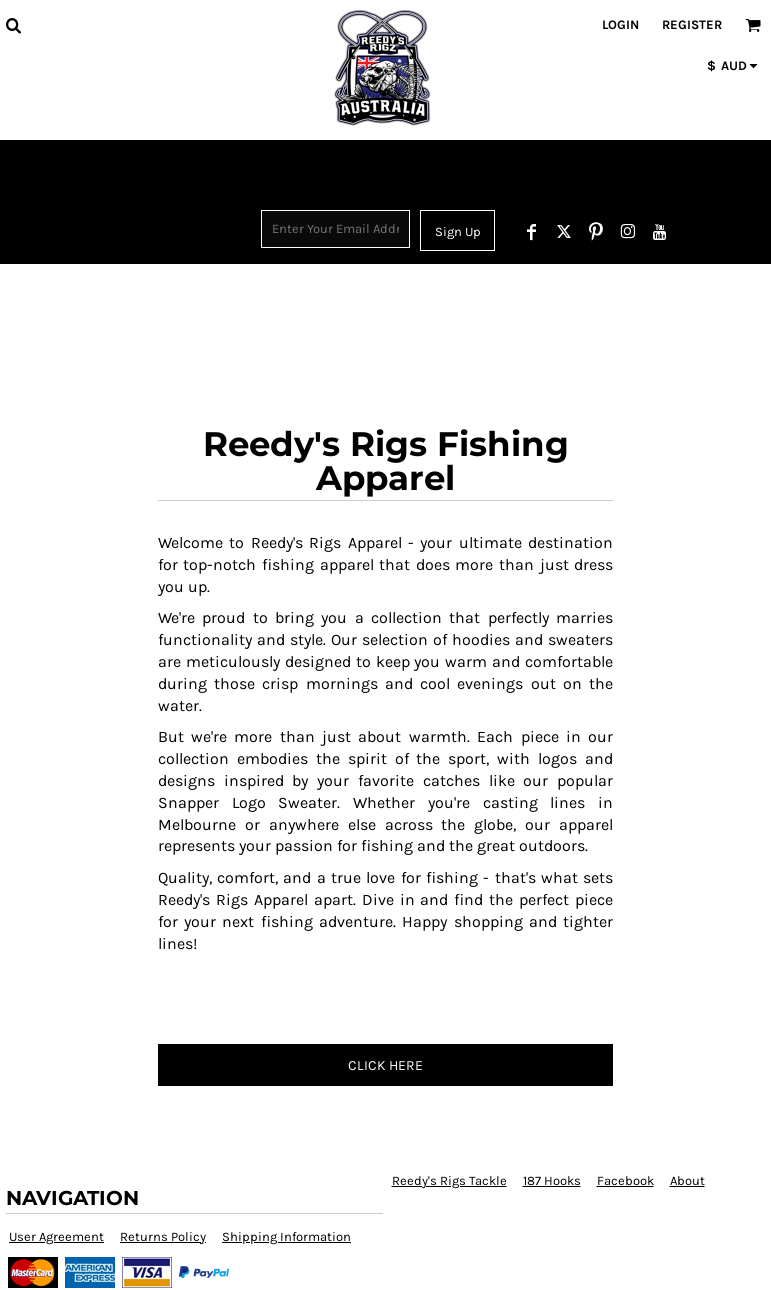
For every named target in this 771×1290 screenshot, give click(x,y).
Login (620, 24)
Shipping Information (286, 1236)
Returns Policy (163, 1236)
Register (692, 24)
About (687, 1180)
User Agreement (56, 1236)
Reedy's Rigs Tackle (449, 1180)
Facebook (625, 1180)
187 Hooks (552, 1180)
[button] (13, 25)
